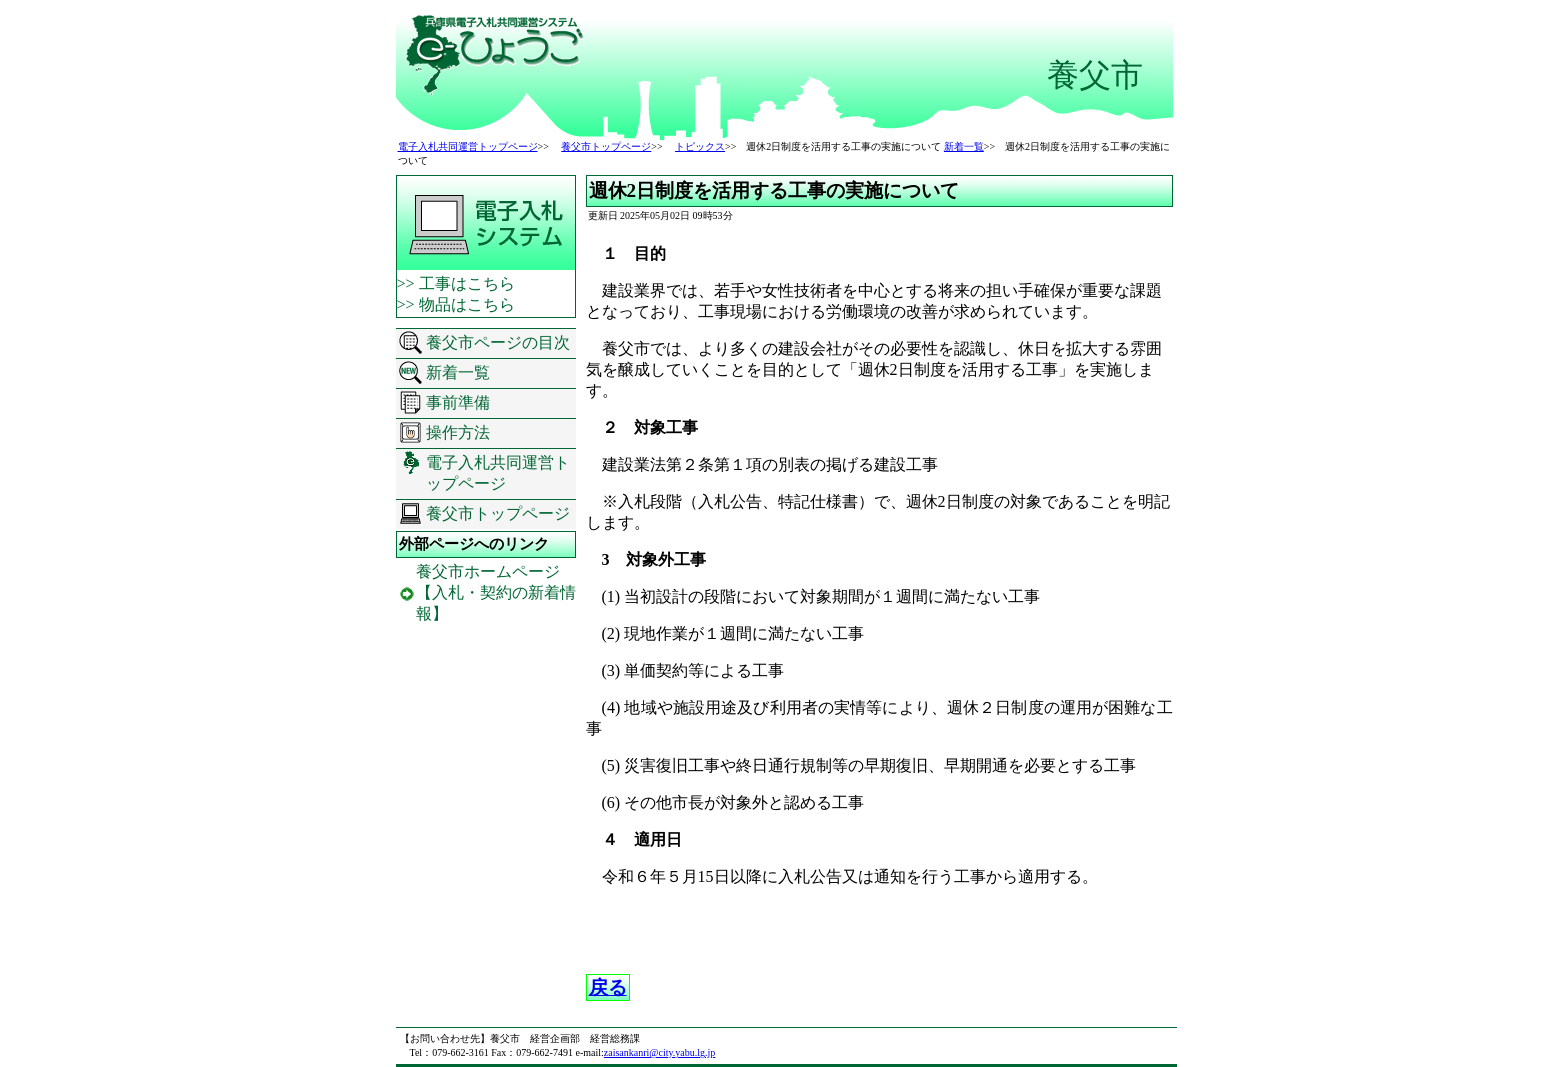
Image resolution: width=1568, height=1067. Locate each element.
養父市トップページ (606, 146)
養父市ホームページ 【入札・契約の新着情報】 (496, 592)
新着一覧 (964, 146)
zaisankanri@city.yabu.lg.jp (660, 1052)
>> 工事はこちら (456, 283)
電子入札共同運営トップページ (468, 146)
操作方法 (458, 432)
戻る (608, 987)
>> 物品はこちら (456, 304)
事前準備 (458, 402)
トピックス (700, 146)
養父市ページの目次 (498, 342)
